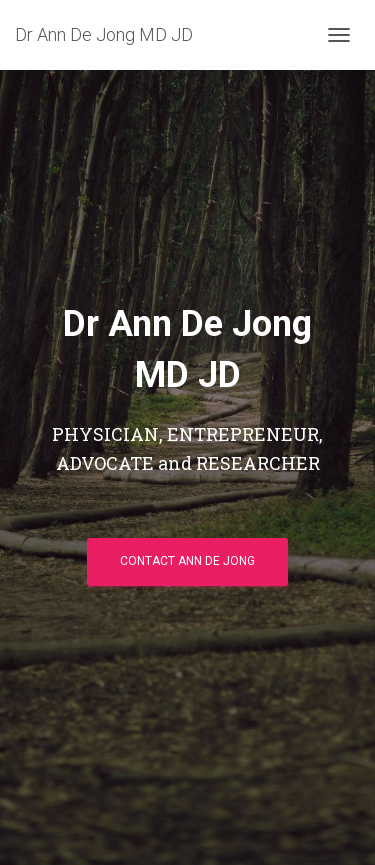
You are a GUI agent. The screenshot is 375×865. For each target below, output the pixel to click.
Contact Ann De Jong (187, 561)
